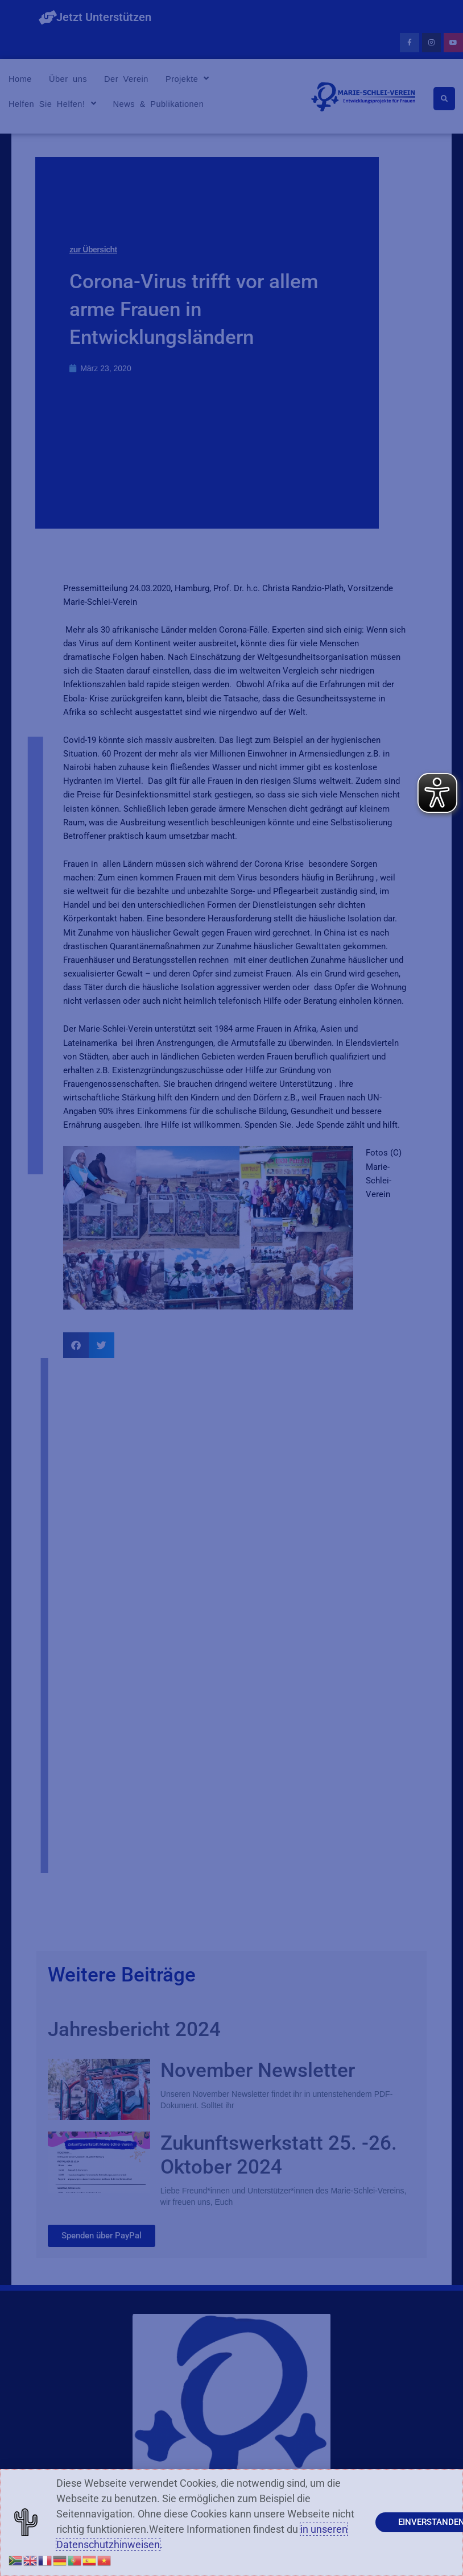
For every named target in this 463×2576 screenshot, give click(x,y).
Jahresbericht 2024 (134, 2029)
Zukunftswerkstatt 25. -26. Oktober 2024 (278, 2155)
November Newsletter (257, 2070)
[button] (76, 1345)
